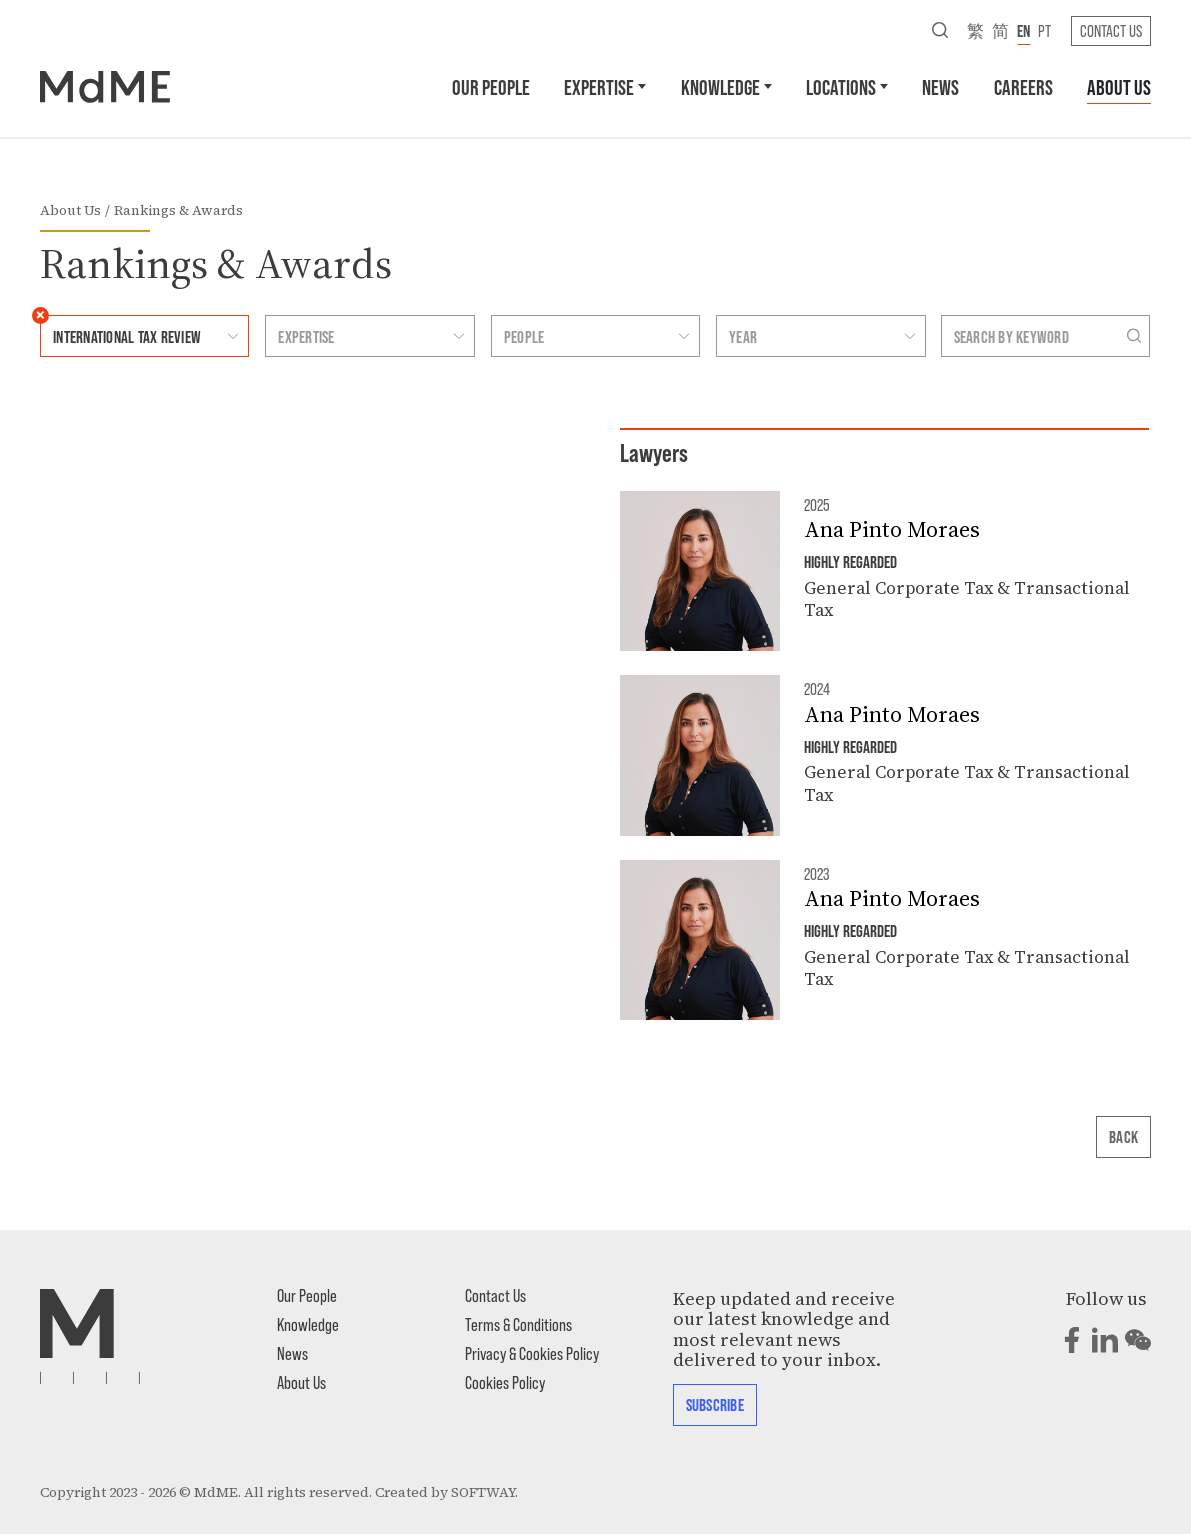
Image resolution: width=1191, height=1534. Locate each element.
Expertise (599, 86)
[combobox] (125, 336)
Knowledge (720, 86)
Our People (491, 86)
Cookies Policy (505, 1382)
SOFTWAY (483, 1492)
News (940, 86)
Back (1123, 1136)
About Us (1119, 86)
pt (1044, 30)
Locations (841, 86)
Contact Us (1111, 30)
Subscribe (715, 1404)
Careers (1023, 86)
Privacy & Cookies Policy (532, 1353)
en (1023, 30)
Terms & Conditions (518, 1324)
